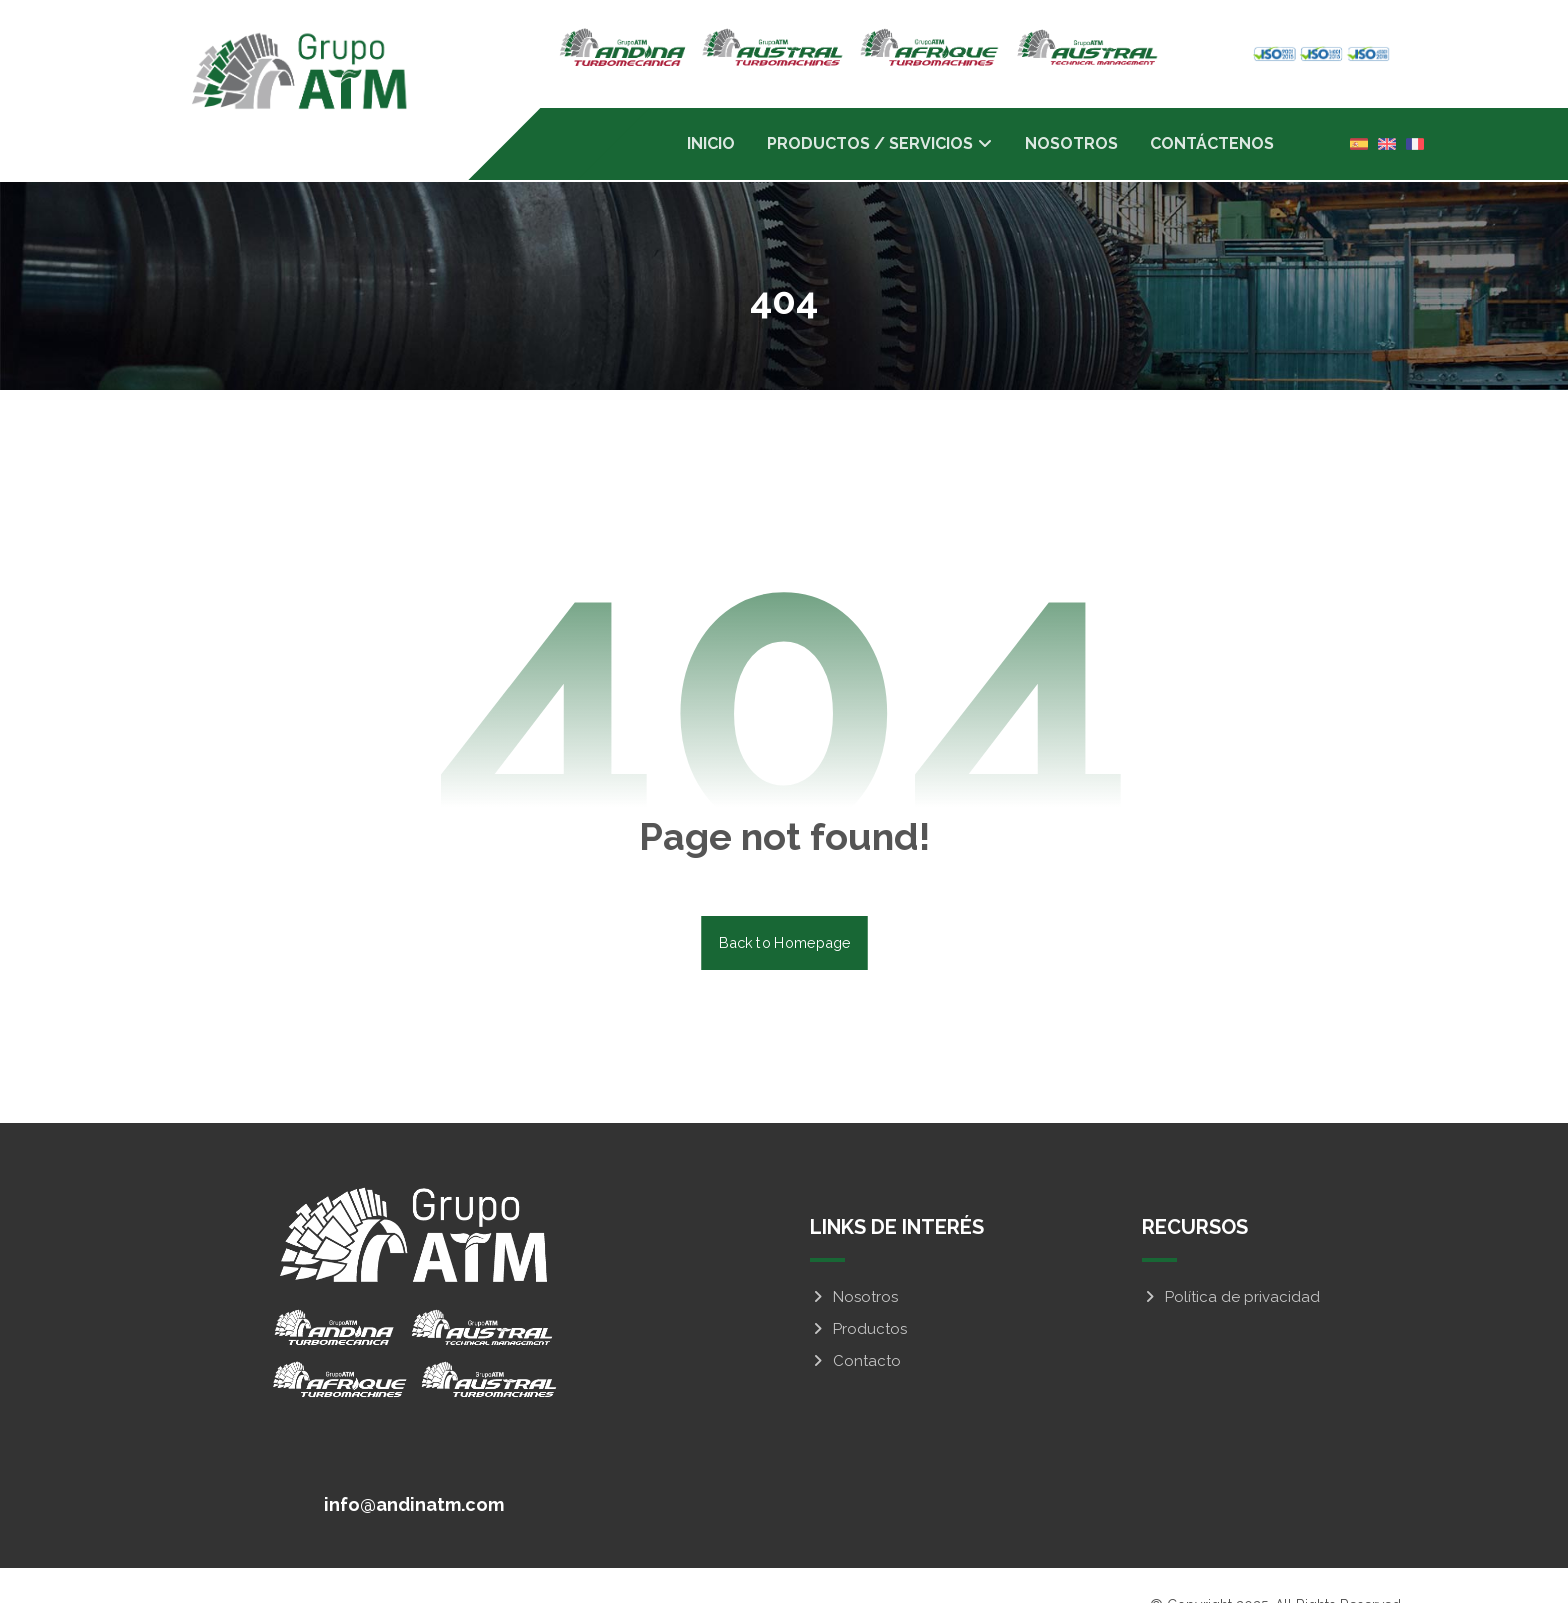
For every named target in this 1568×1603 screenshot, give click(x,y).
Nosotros (854, 1260)
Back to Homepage (784, 905)
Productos (858, 1292)
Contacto (855, 1324)
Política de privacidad (1231, 1260)
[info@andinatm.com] (411, 1465)
